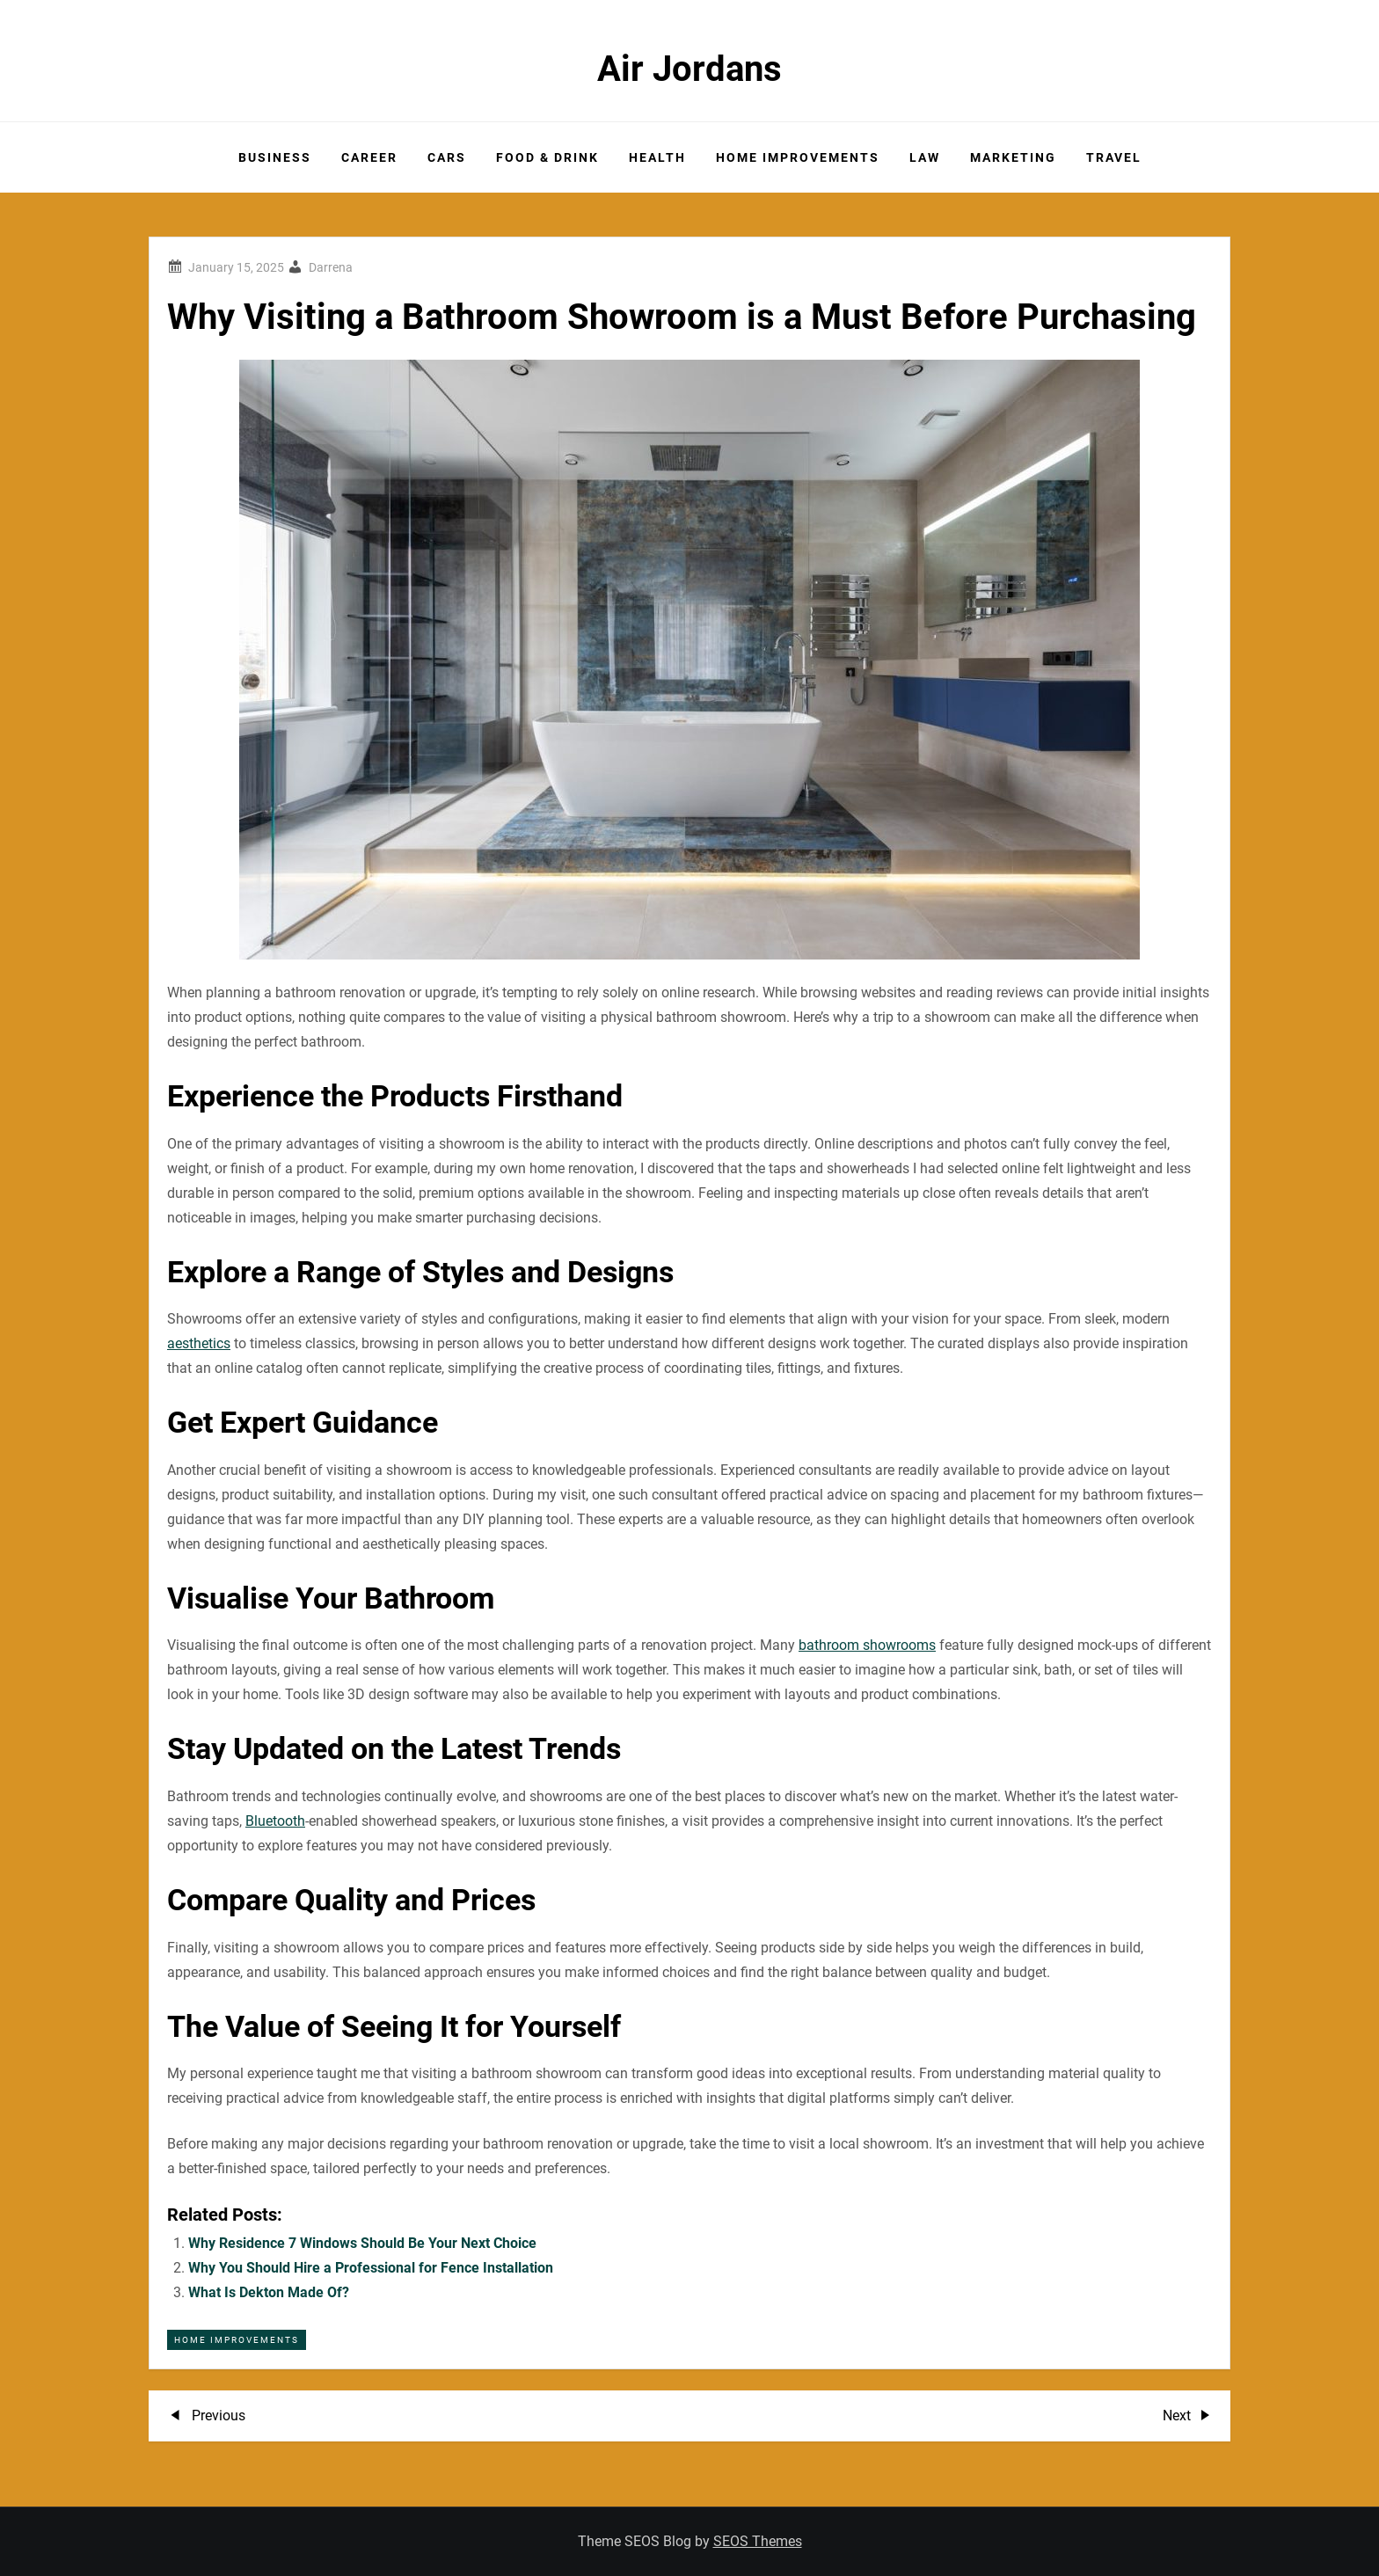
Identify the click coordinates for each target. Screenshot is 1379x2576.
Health (657, 157)
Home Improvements (797, 157)
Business (274, 157)
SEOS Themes (757, 2541)
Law (924, 157)
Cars (446, 157)
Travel (1114, 157)
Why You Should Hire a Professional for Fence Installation (370, 2267)
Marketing (1013, 157)
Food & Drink (547, 157)
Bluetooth (275, 1821)
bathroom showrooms (867, 1645)
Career (369, 157)
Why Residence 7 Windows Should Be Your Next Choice (362, 2243)
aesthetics (198, 1343)
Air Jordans (689, 69)
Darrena (331, 267)
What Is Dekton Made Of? (268, 2292)
